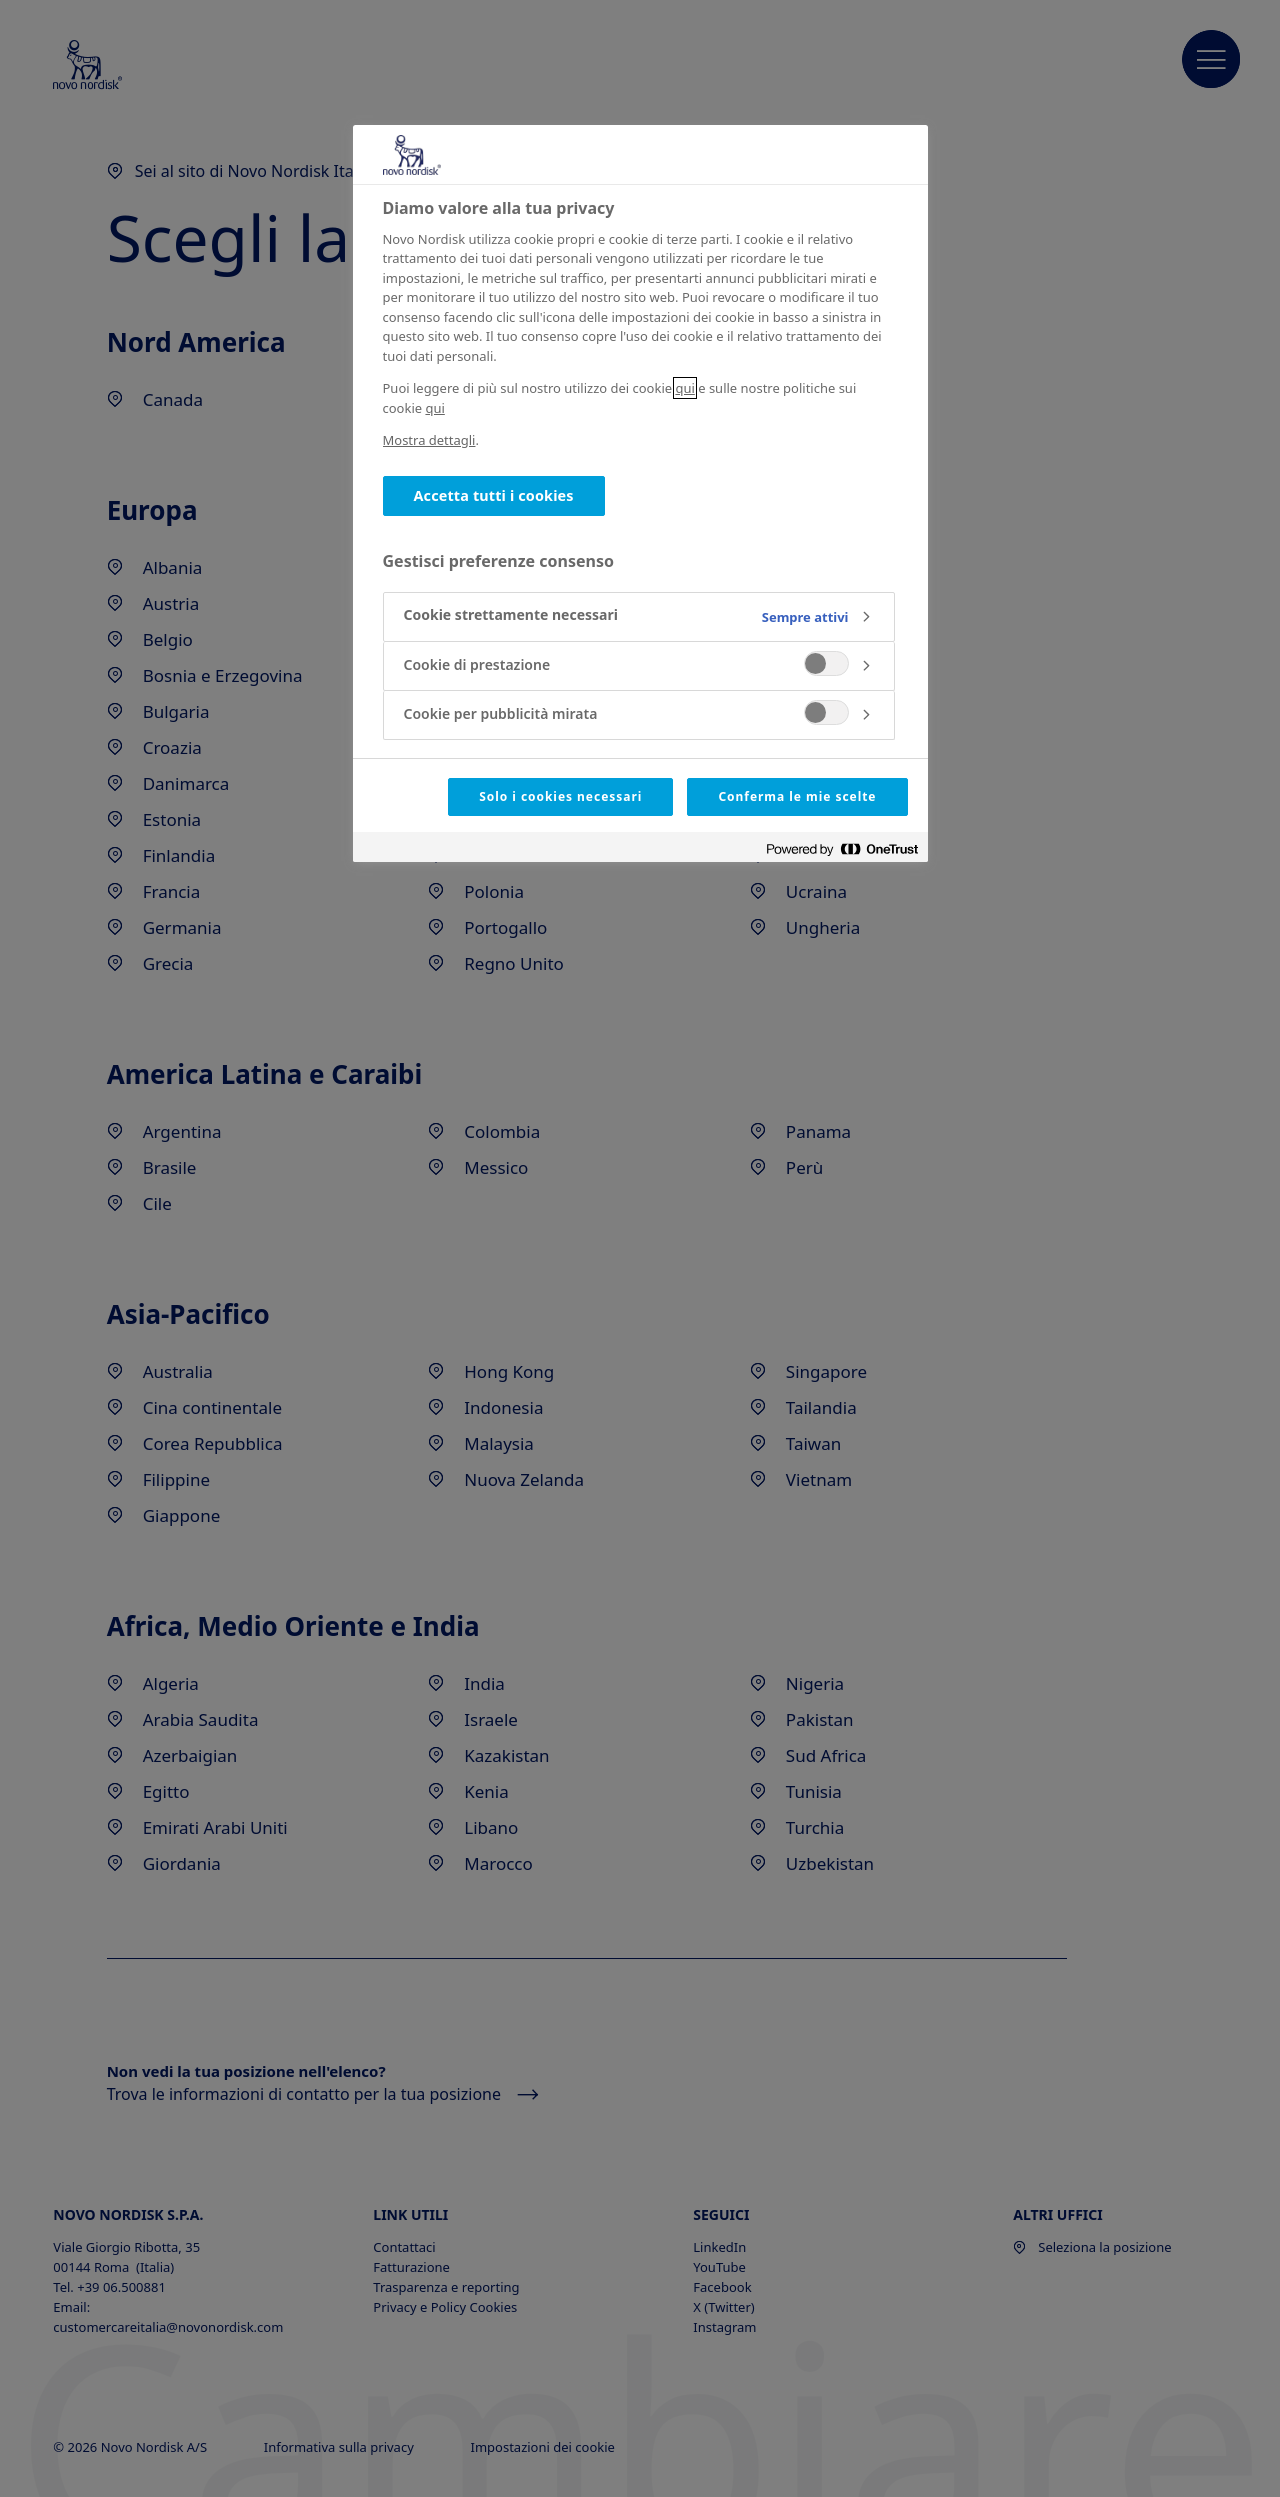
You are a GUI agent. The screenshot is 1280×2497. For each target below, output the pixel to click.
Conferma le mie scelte (797, 796)
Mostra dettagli (429, 440)
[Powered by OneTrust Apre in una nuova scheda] (842, 849)
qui (684, 388)
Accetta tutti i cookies (494, 495)
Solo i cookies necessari (560, 796)
